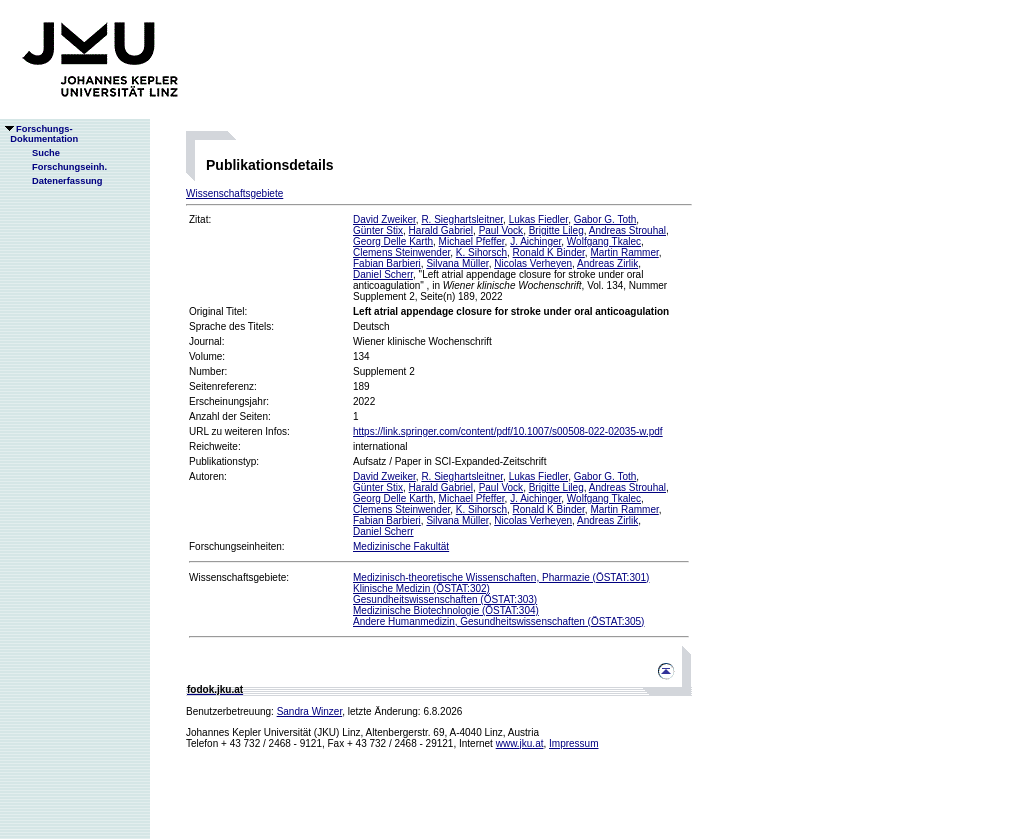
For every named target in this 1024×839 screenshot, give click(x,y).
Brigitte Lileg (556, 230)
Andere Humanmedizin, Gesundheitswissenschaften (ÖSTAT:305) (498, 621)
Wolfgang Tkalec (604, 241)
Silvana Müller (457, 263)
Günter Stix (378, 230)
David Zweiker (384, 219)
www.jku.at (520, 743)
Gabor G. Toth (605, 219)
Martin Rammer (624, 252)
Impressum (573, 743)
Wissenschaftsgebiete (234, 193)
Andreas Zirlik (607, 263)
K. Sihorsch (481, 252)
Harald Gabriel (441, 230)
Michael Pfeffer (472, 241)
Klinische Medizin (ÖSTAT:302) (421, 588)
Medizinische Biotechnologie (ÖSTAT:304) (446, 610)
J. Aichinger (535, 241)
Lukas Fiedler (538, 219)
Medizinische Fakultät (401, 546)
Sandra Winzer (310, 711)
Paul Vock (501, 230)
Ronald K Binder (549, 252)
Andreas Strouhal (627, 230)
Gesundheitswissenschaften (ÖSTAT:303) (445, 599)
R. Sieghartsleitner (462, 219)
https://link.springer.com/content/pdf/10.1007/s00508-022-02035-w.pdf (508, 431)
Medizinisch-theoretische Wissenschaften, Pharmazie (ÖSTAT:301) (501, 577)
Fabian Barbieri (387, 263)
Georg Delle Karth (393, 241)
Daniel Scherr (383, 274)
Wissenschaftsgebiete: (239, 577)
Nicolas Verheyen (533, 263)
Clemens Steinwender (401, 252)
